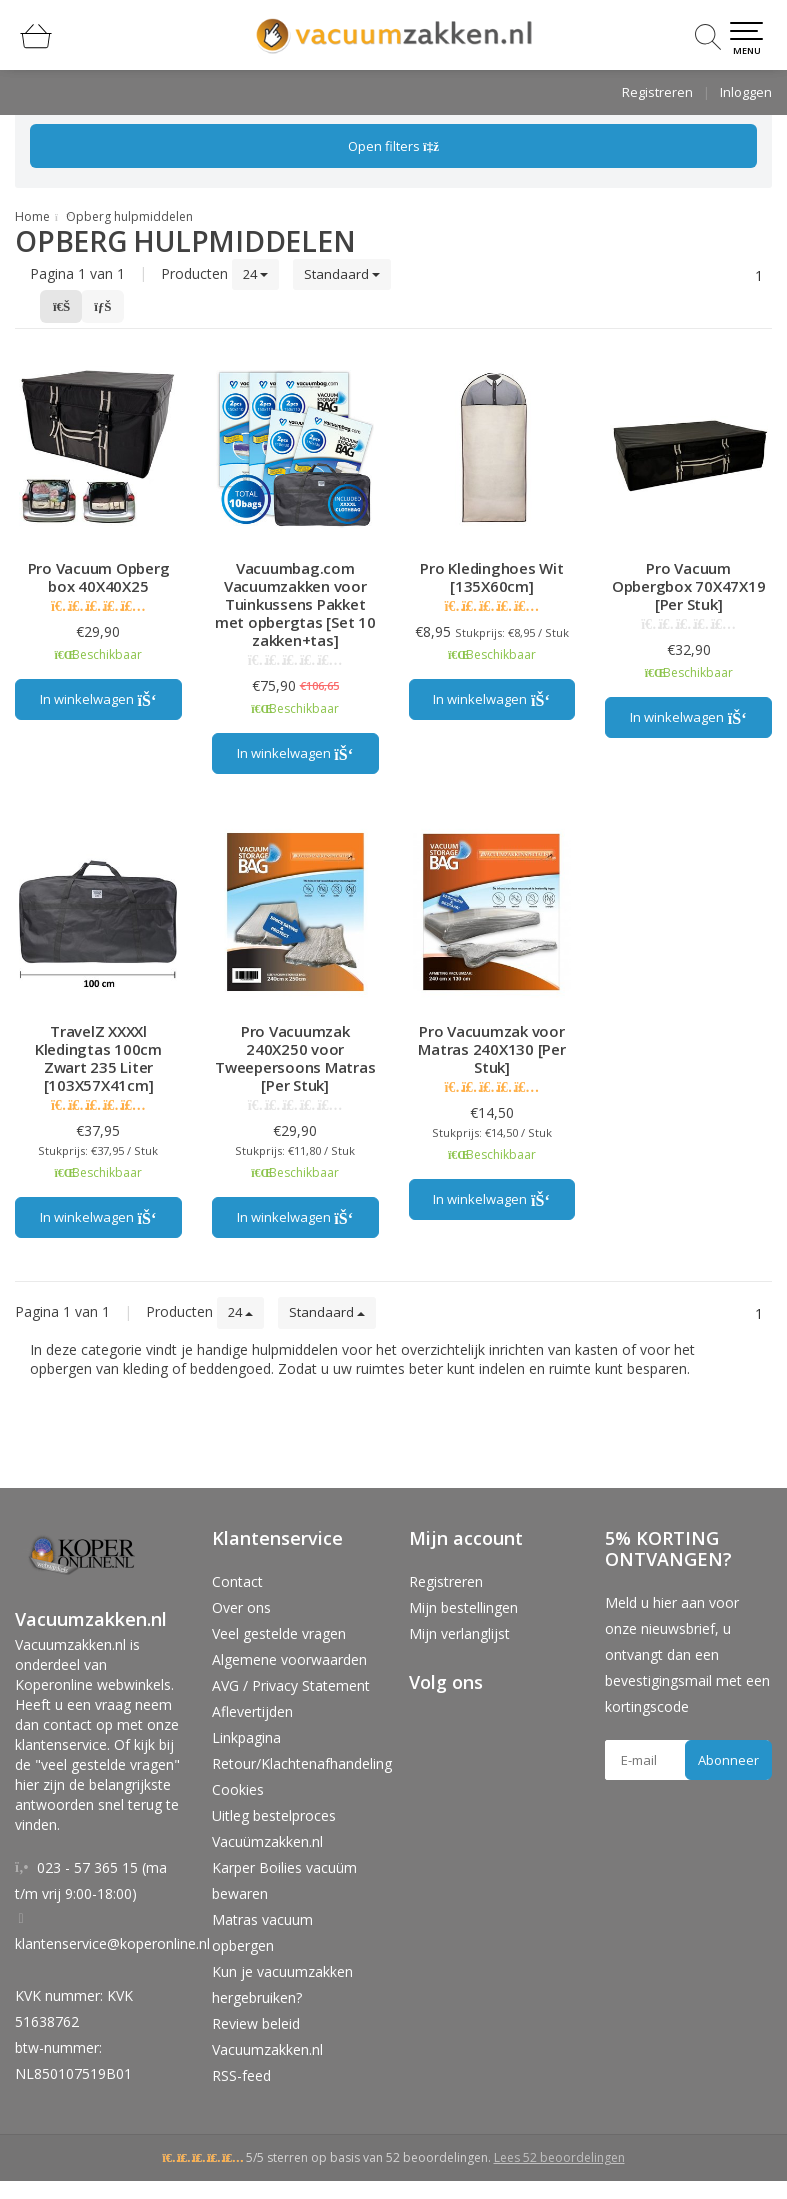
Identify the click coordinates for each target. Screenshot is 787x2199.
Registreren (657, 92)
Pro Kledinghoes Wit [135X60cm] (491, 577)
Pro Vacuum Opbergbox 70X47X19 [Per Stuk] (689, 586)
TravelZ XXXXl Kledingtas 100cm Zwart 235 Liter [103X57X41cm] (98, 1058)
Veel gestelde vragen (279, 1633)
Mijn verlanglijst (459, 1633)
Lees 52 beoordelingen (559, 2157)
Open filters (393, 146)
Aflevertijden (252, 1711)
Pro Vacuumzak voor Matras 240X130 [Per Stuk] (491, 1049)
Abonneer (728, 1760)
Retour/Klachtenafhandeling (302, 1763)
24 (255, 274)
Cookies (238, 1789)
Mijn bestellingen (463, 1607)
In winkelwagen (98, 699)
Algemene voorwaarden (289, 1659)
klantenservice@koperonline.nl (112, 1943)
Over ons (241, 1607)
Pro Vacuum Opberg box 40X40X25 (99, 577)
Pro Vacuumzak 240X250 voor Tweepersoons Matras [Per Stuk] (295, 1058)
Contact (237, 1581)
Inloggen (746, 92)
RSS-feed (241, 2075)
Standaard (342, 274)
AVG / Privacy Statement (291, 1685)
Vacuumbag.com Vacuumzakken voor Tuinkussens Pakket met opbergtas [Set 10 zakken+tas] (295, 604)
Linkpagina (246, 1737)
